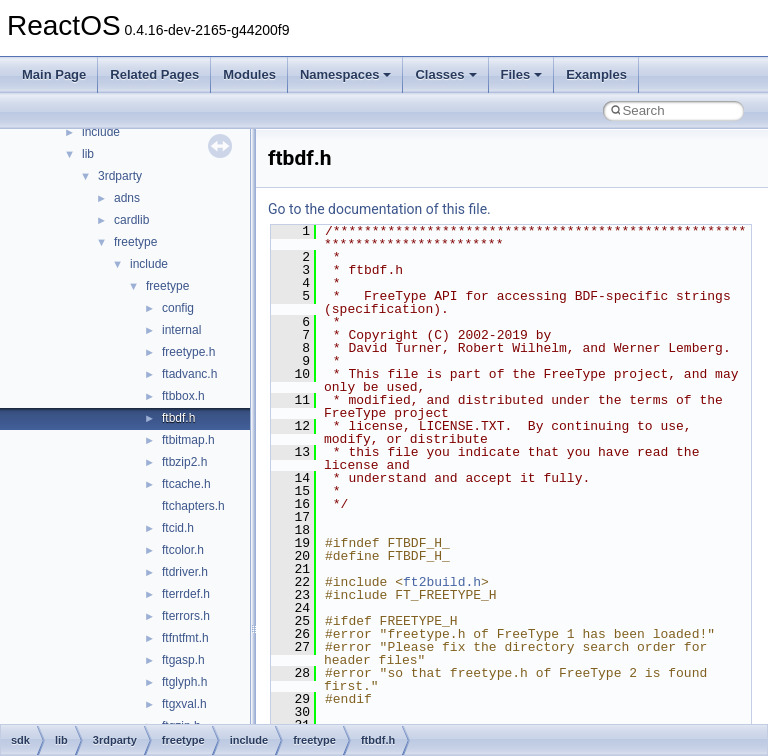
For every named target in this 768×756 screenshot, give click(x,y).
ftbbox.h (183, 396)
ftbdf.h (178, 418)
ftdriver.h (185, 572)
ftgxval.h (184, 704)
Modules (249, 74)
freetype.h (188, 352)
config (178, 308)
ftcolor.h (183, 550)
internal (181, 330)
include (101, 132)
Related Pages (154, 74)
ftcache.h (186, 484)
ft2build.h (442, 582)
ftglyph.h (184, 682)
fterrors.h (186, 616)
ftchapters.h (193, 506)
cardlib (131, 220)
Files (522, 74)
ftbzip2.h (184, 462)
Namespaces (346, 74)
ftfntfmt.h (185, 638)
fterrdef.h (186, 594)
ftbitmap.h (188, 440)
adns (127, 198)
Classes (445, 74)
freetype (135, 242)
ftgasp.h (183, 660)
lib (88, 154)
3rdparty (120, 176)
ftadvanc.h (189, 374)
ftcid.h (178, 528)
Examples (596, 74)
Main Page (54, 74)
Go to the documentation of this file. (379, 209)
